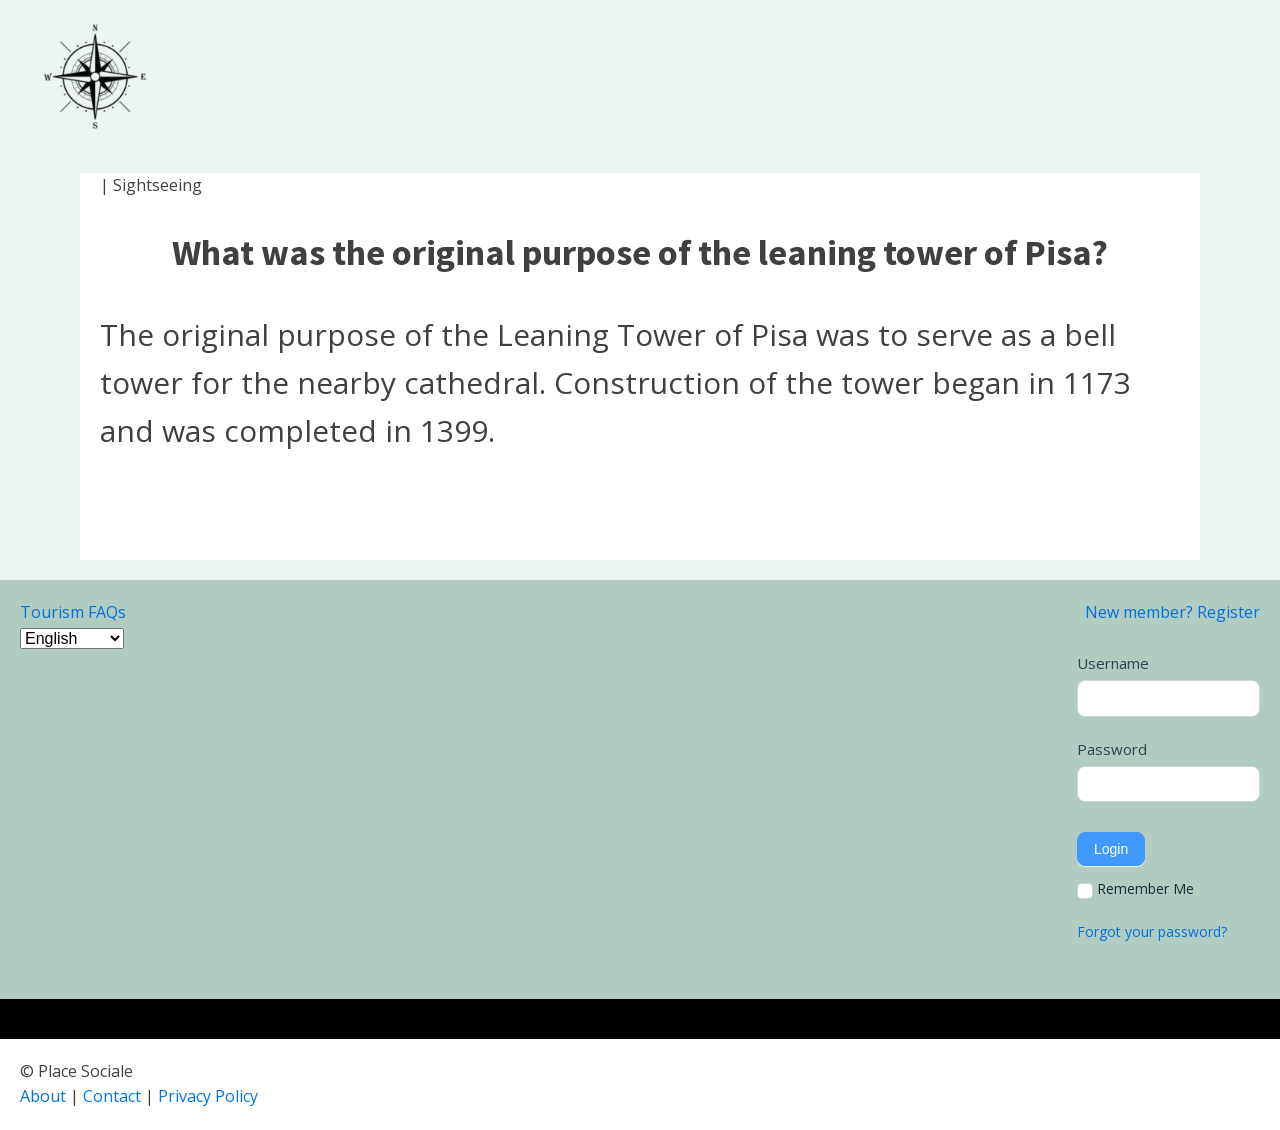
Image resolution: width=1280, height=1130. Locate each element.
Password (1112, 749)
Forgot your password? (1152, 931)
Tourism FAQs (73, 612)
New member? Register (1172, 612)
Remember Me (1135, 889)
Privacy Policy (208, 1096)
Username (1113, 663)
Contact (112, 1096)
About (43, 1096)
